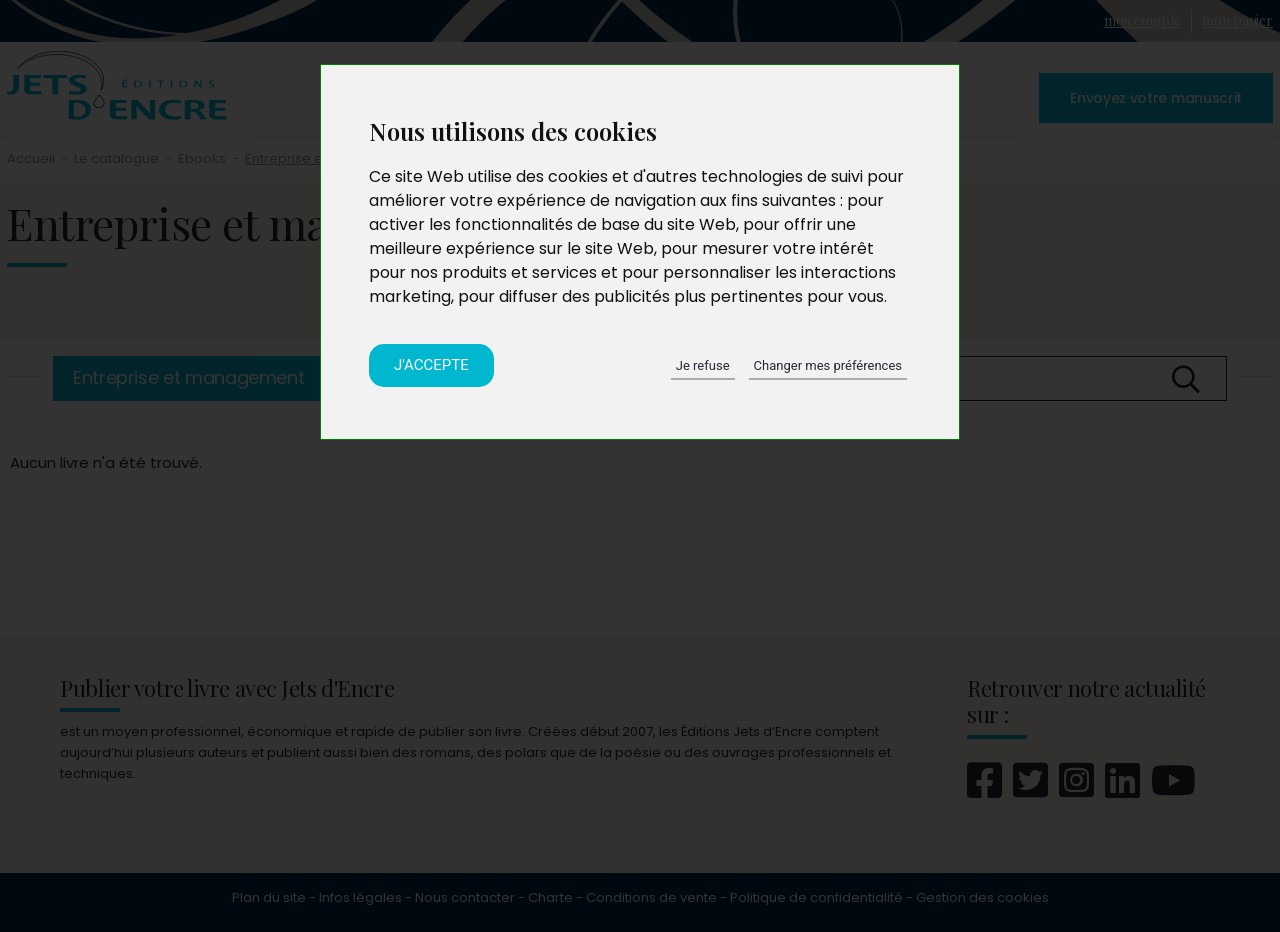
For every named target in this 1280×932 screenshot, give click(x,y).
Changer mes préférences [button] (828, 365)
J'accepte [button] (431, 365)
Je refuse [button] (703, 365)
